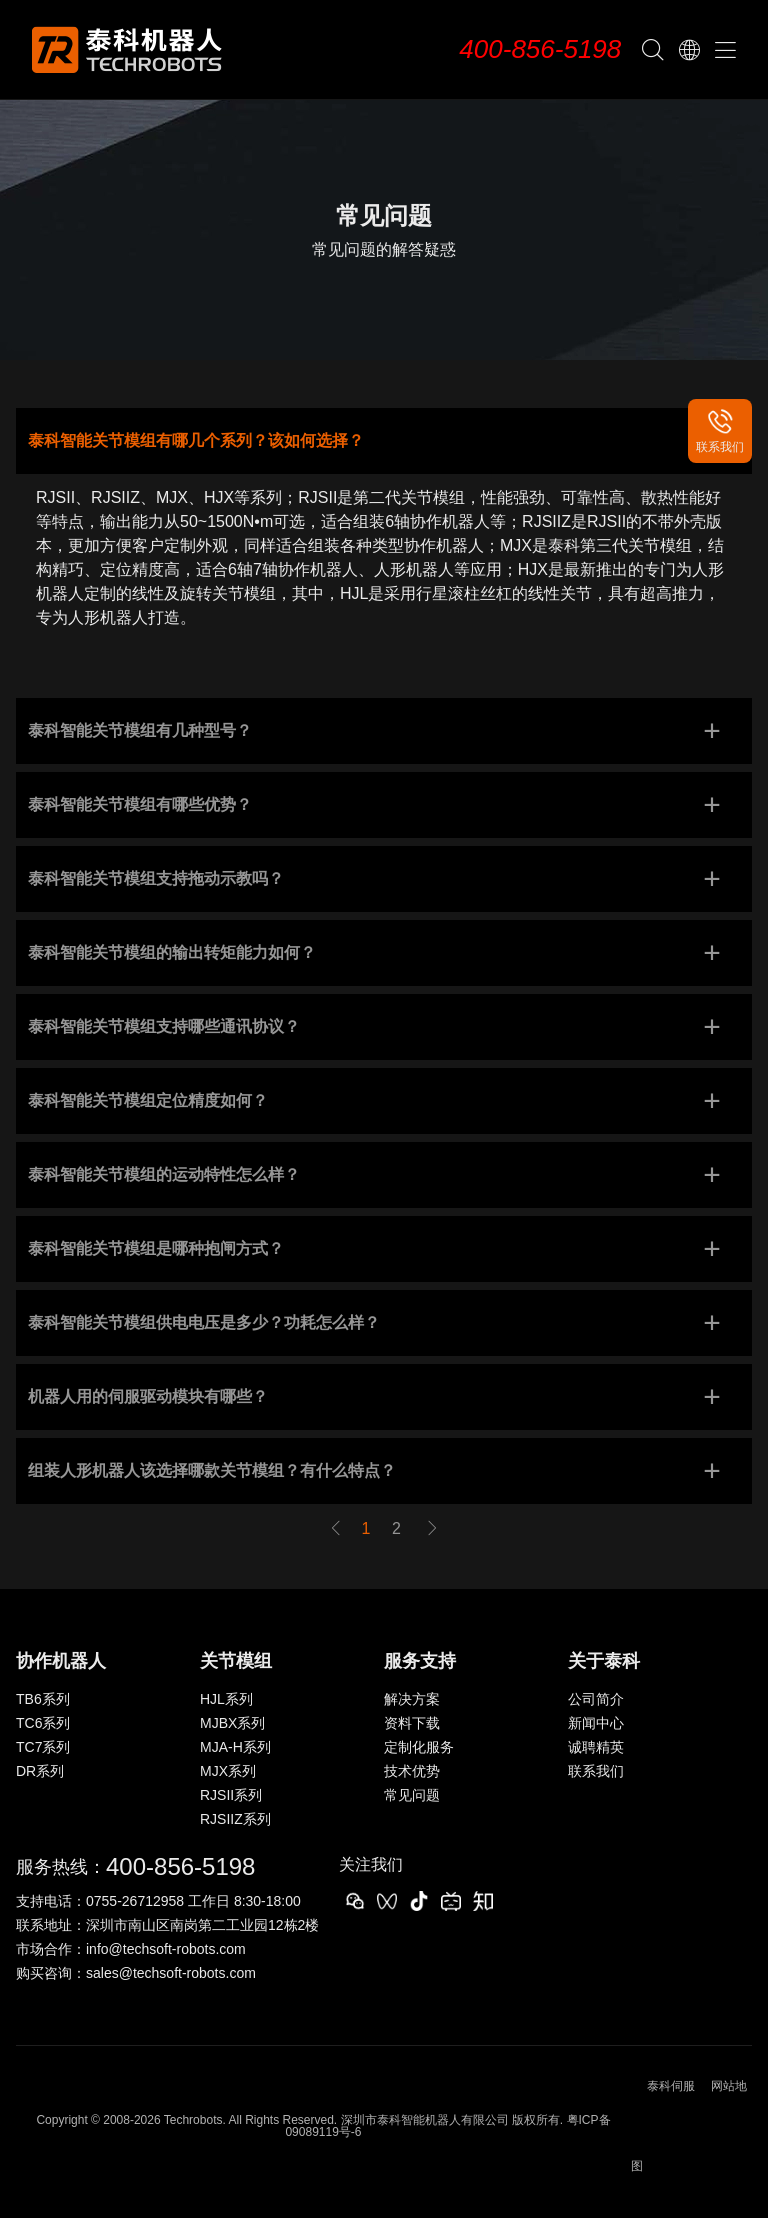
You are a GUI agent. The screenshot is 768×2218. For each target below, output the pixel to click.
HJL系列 (226, 1699)
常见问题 (412, 1795)
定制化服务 (419, 1747)
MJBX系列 (232, 1723)
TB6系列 (43, 1699)
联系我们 (596, 1771)
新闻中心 (596, 1723)
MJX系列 (228, 1771)
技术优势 (412, 1771)
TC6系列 (43, 1723)
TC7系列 (43, 1747)
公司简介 (596, 1699)
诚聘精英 (596, 1747)
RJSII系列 (231, 1795)
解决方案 (412, 1699)
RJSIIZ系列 (235, 1819)
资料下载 (412, 1723)
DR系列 (40, 1771)
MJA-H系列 (235, 1747)
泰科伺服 (671, 2086)
